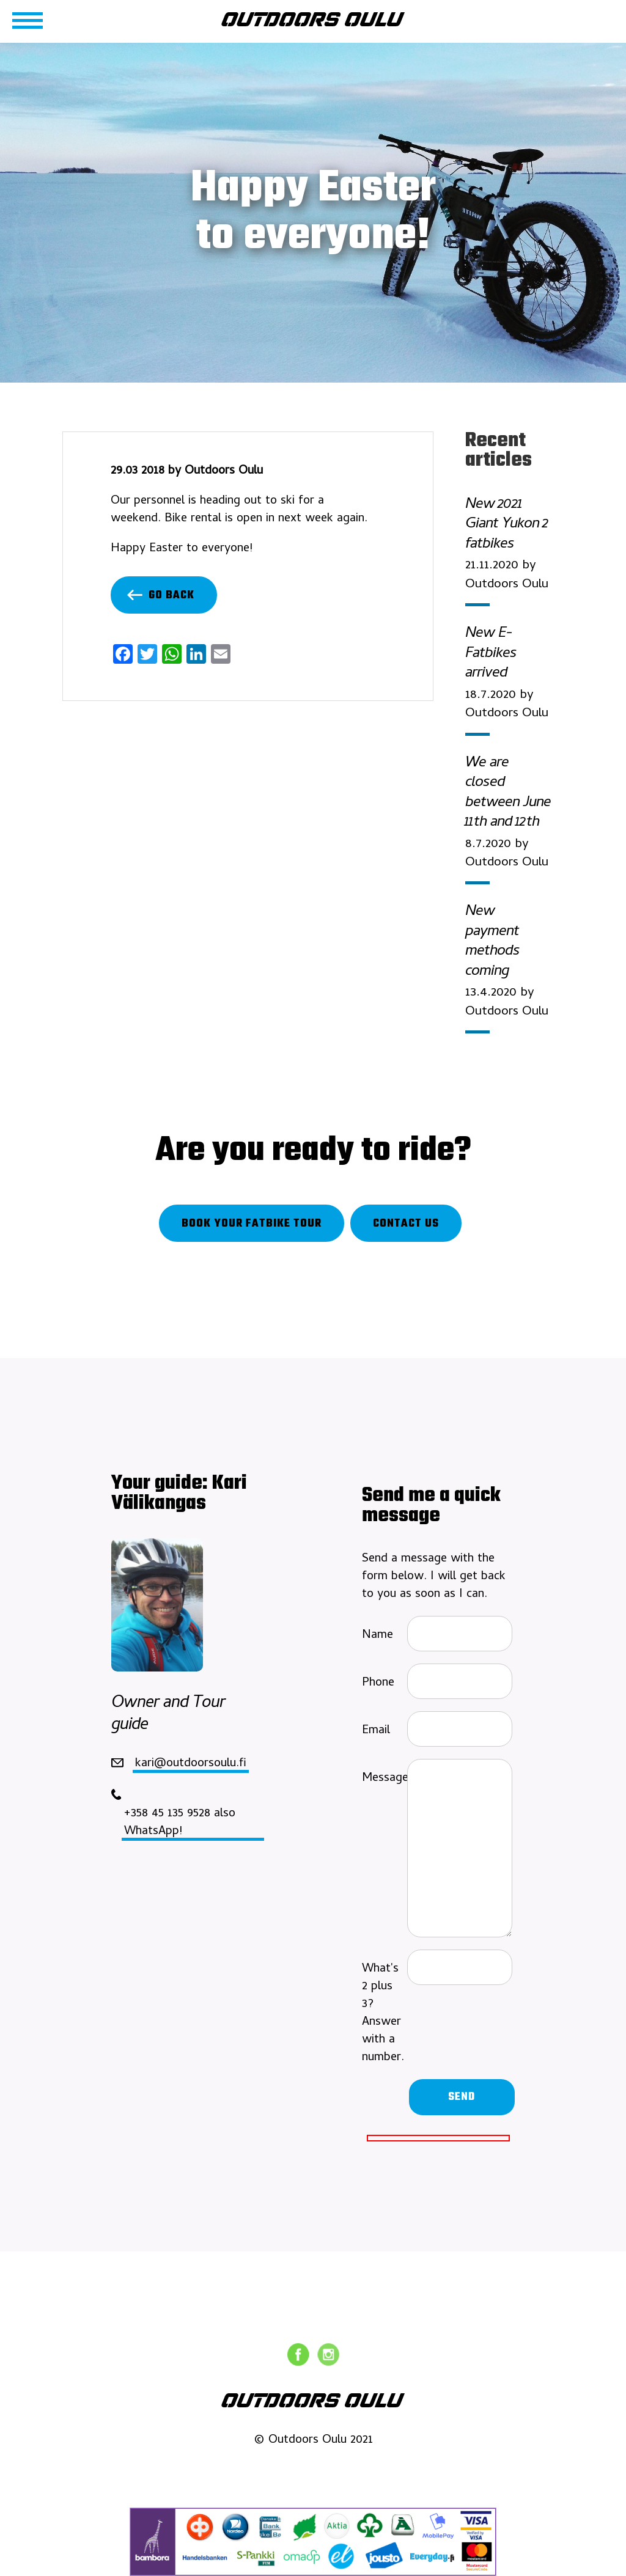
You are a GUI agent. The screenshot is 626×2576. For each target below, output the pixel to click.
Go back (160, 595)
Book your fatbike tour (252, 1224)
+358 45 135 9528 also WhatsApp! (179, 1822)
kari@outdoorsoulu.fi (190, 1763)
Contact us (406, 1224)
